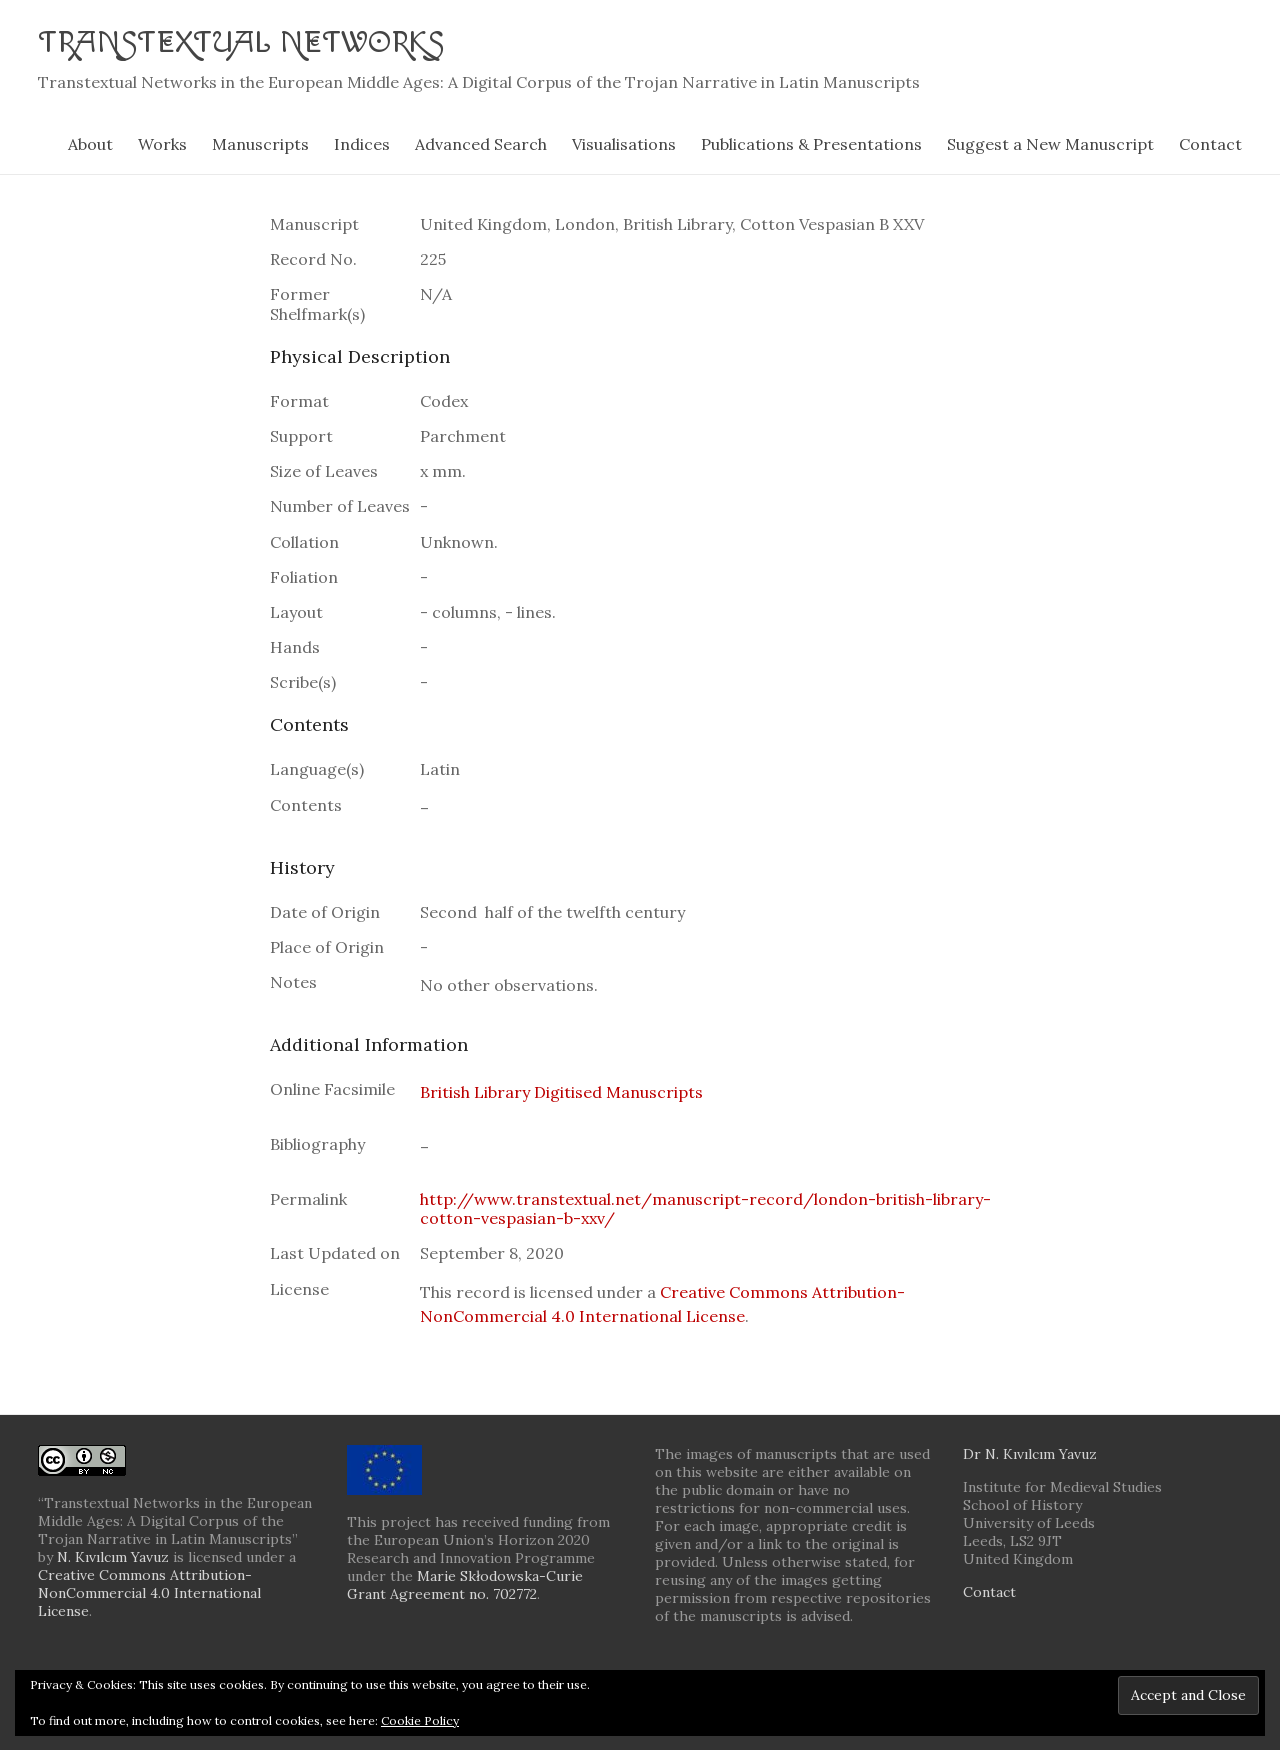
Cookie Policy (420, 1720)
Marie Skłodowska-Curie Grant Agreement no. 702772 (465, 1586)
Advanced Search (481, 145)
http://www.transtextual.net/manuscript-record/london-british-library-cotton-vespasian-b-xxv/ (705, 1209)
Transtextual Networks (268, 42)
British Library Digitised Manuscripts (561, 1093)
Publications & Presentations (811, 145)
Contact (1210, 145)
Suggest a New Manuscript (1050, 145)
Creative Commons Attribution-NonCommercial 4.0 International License (149, 1594)
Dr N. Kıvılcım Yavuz (1030, 1455)
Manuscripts (260, 145)
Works (162, 145)
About (90, 145)
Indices (362, 145)
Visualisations (624, 145)
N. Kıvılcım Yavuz (113, 1558)
